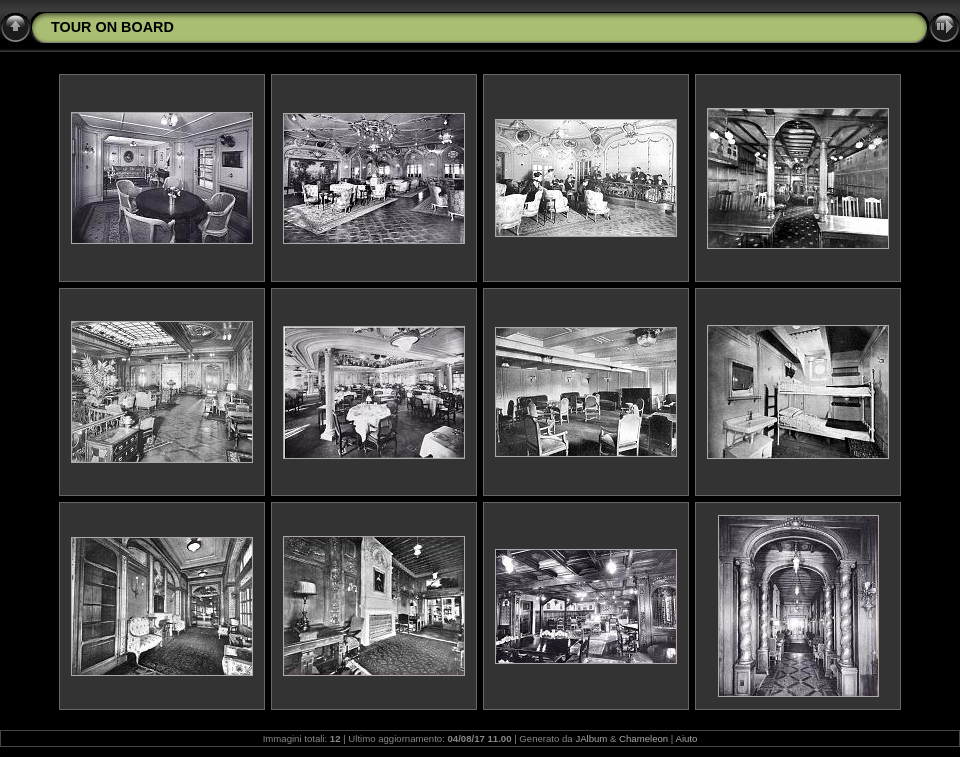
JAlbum (591, 738)
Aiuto (686, 738)
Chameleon (643, 738)
